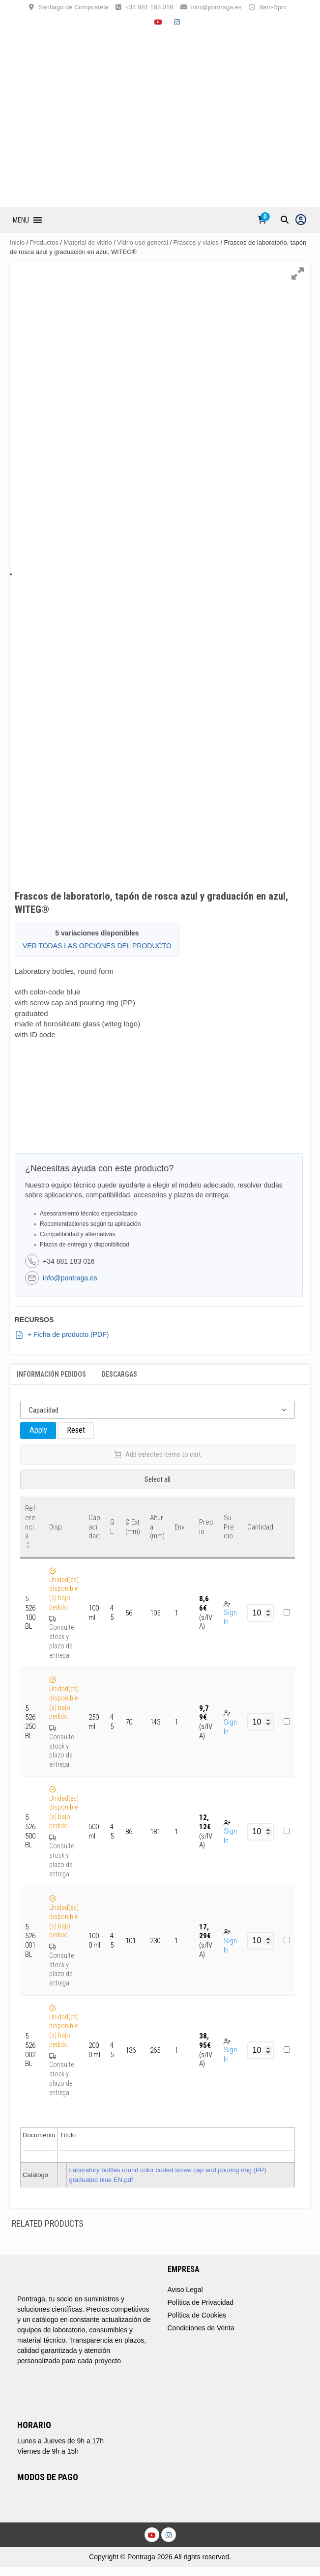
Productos (44, 242)
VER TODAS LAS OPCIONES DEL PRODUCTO (97, 946)
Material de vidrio (88, 242)
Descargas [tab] (119, 1374)
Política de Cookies (197, 2315)
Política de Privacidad (201, 2302)
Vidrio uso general (142, 242)
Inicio (17, 242)
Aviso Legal (185, 2289)
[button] (21, 220)
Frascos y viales (196, 242)
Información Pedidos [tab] (51, 1374)
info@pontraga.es (216, 7)
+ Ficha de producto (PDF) (62, 1334)
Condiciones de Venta (201, 2328)
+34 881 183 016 (149, 7)
